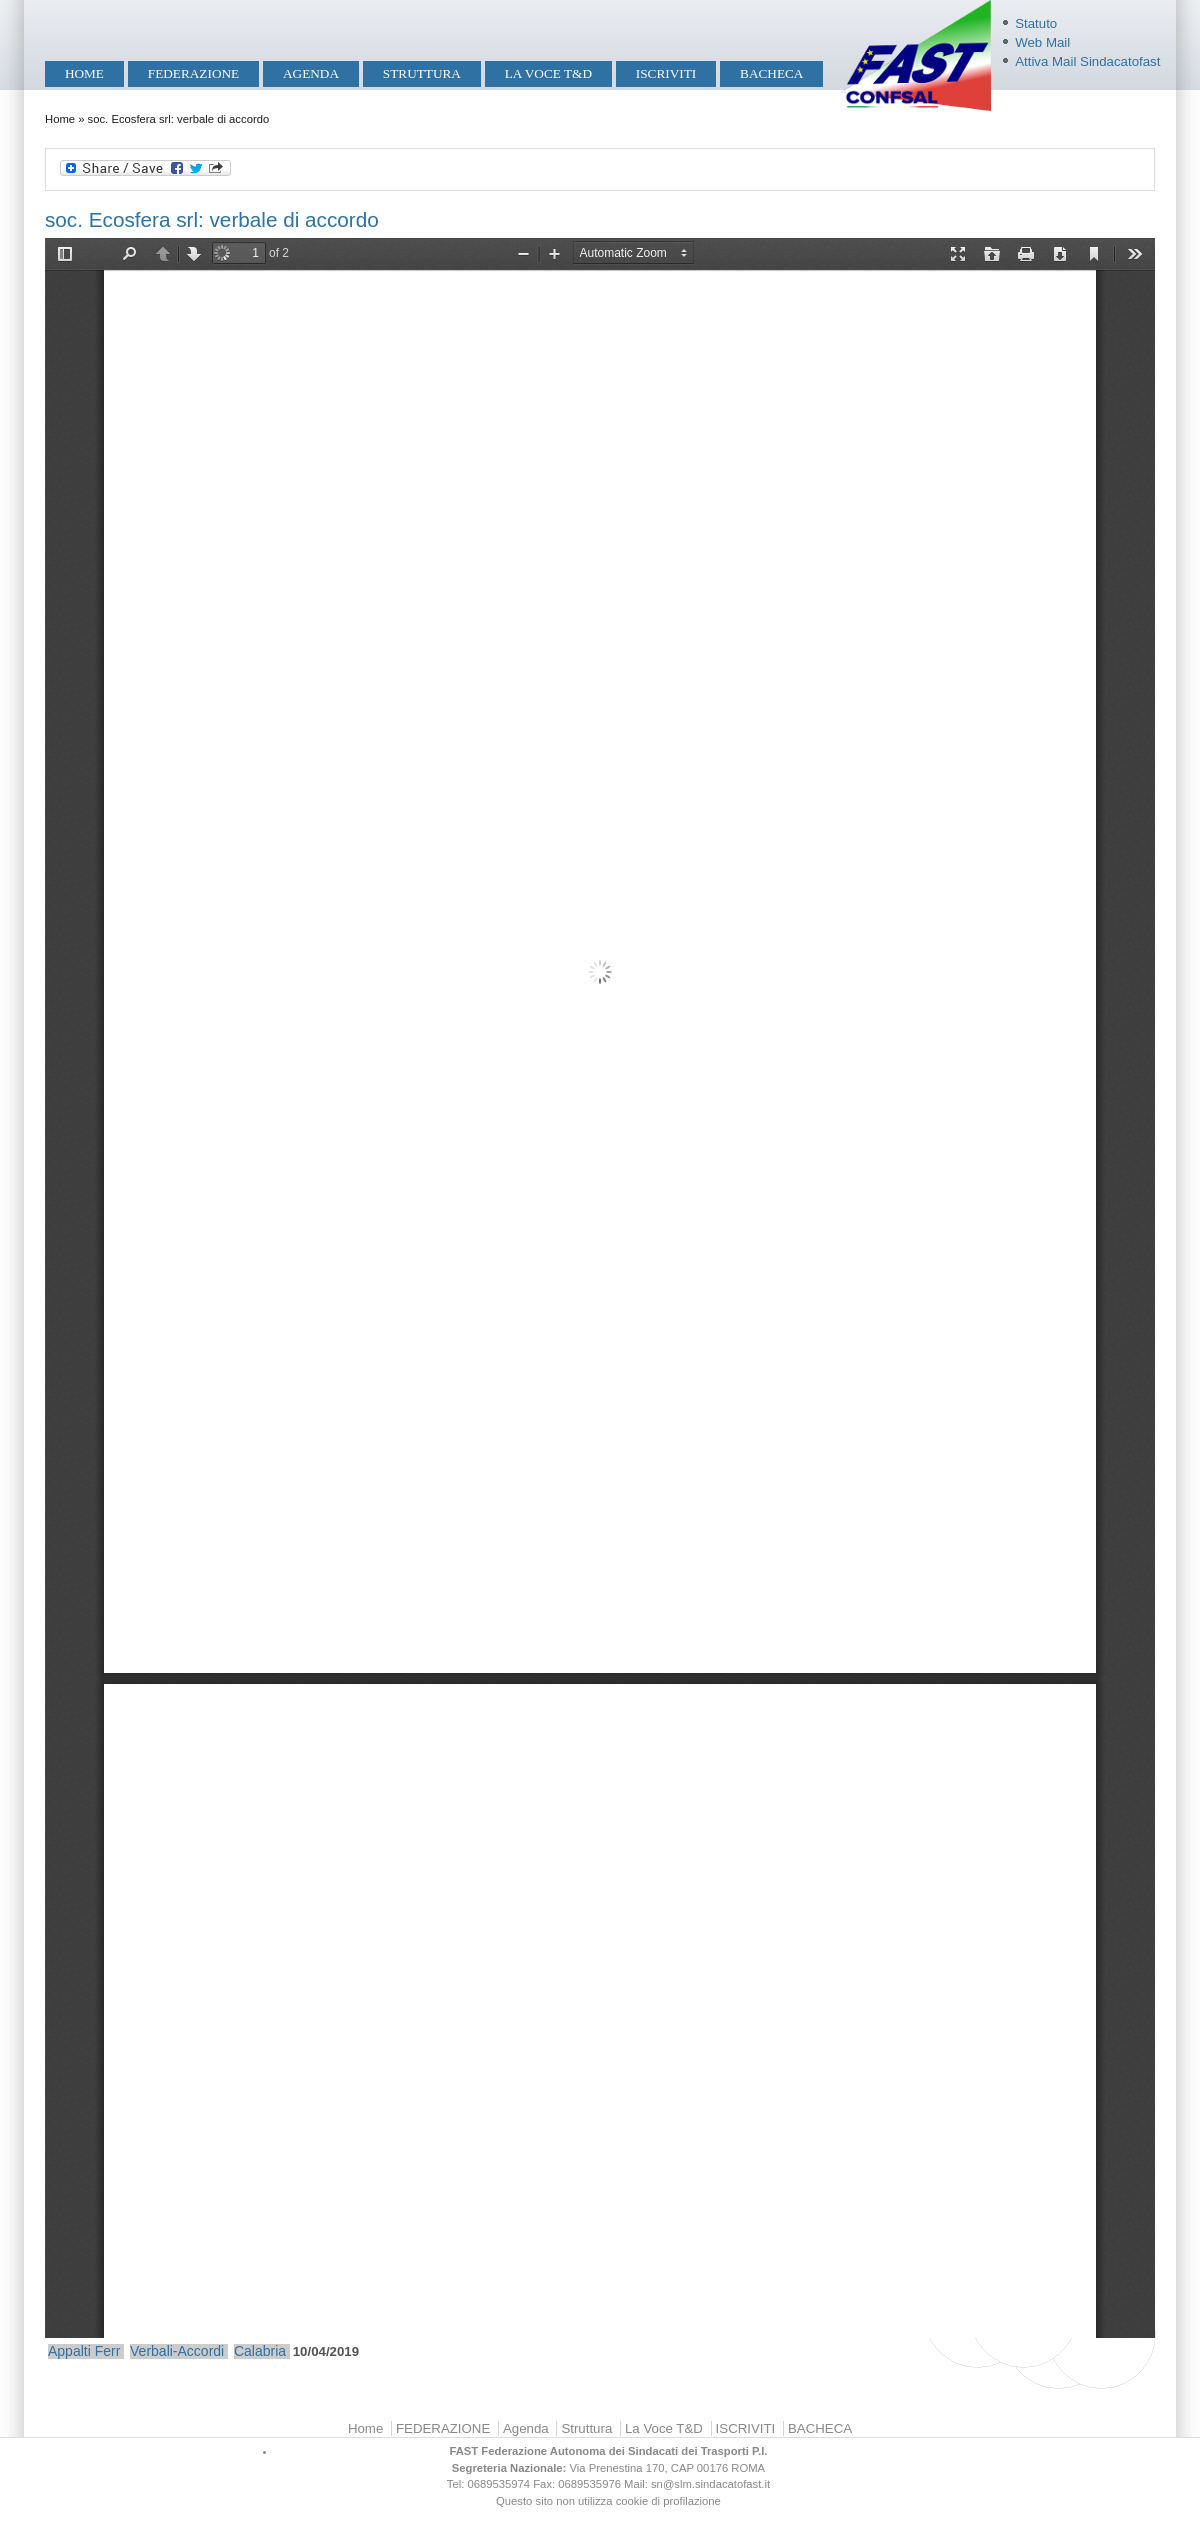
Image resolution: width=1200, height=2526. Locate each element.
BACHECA (771, 73)
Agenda (311, 73)
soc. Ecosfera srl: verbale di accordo (212, 219)
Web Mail (1042, 42)
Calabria (260, 2351)
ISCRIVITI (666, 73)
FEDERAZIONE (193, 73)
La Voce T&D (548, 73)
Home (84, 73)
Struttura (422, 73)
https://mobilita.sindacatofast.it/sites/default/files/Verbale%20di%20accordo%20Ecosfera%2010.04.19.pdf (600, 1288)
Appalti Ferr (84, 2351)
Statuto (1036, 23)
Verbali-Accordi (177, 2351)
